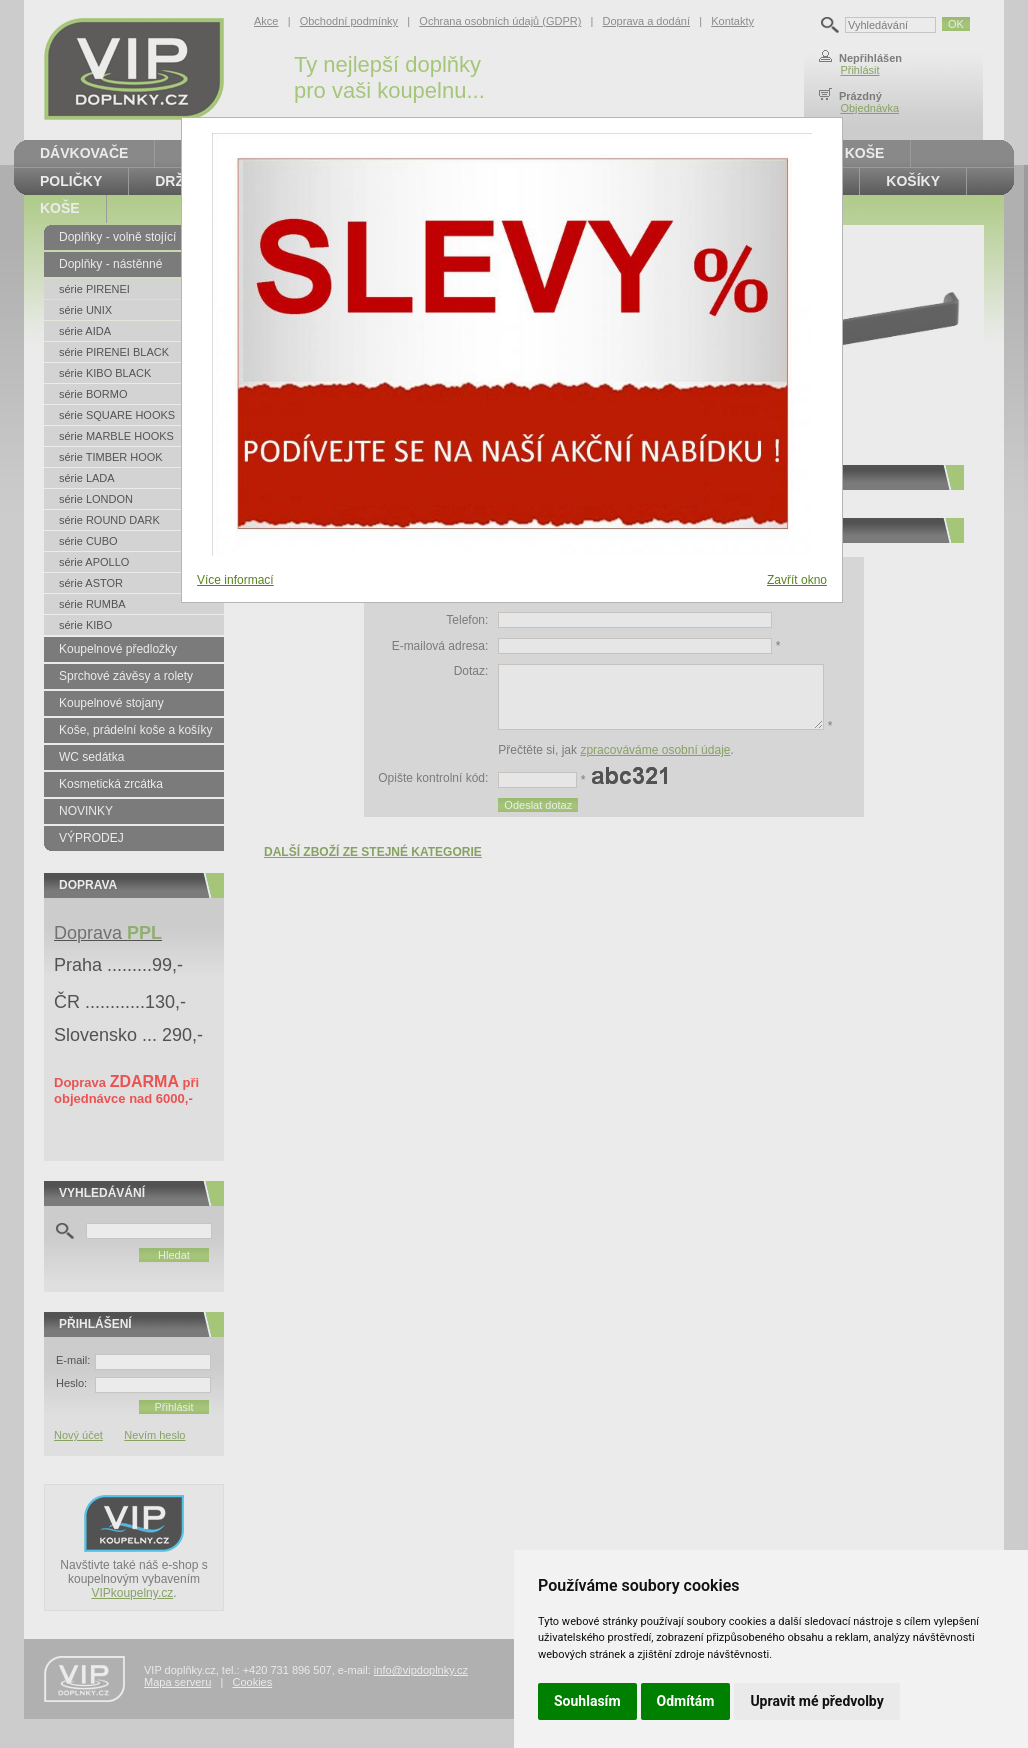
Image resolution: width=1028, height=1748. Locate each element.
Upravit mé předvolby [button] (816, 1701)
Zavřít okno (797, 580)
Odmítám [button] (686, 1701)
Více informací (235, 580)
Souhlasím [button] (587, 1701)
